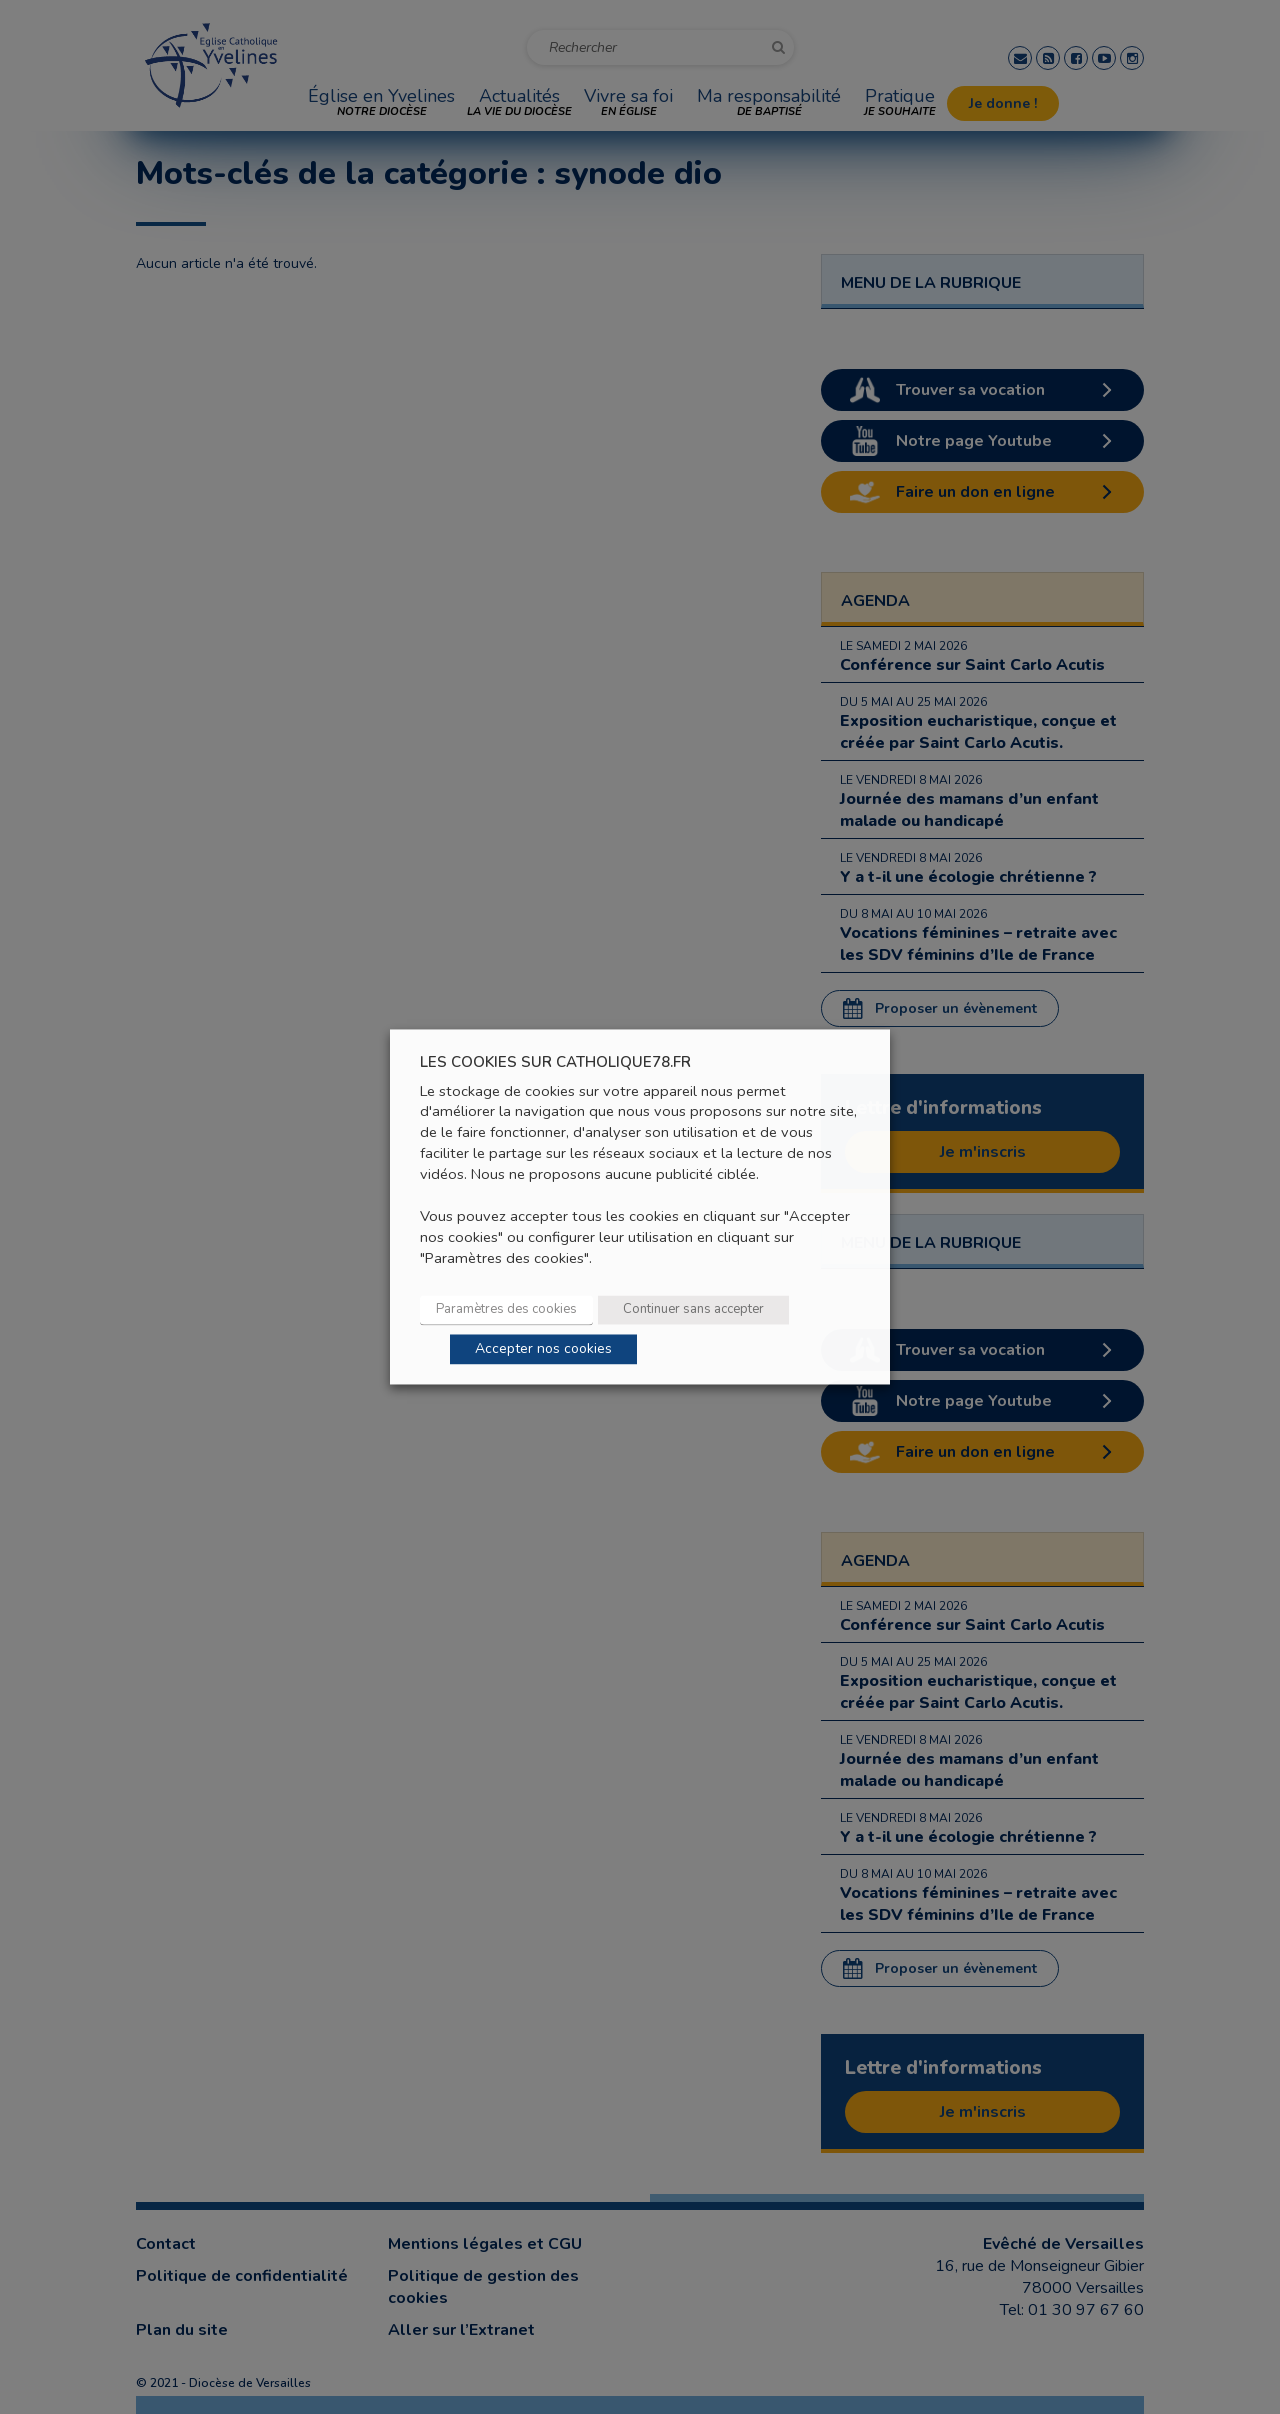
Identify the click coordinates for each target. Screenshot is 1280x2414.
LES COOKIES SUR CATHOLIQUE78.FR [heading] (555, 1062)
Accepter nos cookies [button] (543, 1349)
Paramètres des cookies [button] (506, 1310)
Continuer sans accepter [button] (693, 1310)
